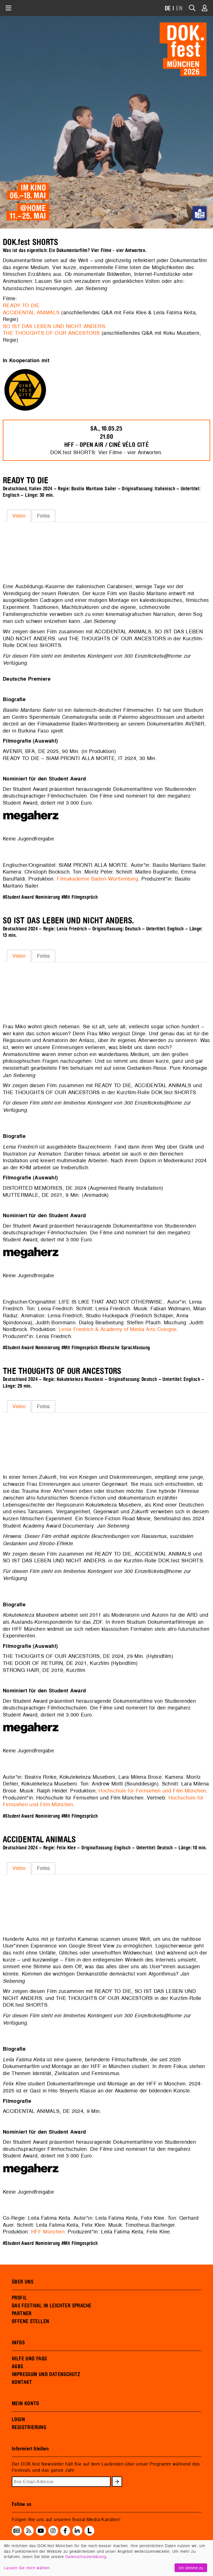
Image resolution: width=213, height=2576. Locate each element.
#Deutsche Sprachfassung (124, 1347)
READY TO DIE (21, 305)
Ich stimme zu (190, 2567)
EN (179, 8)
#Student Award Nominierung (31, 897)
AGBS (17, 2366)
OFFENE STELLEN (30, 2321)
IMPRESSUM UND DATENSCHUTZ (46, 2374)
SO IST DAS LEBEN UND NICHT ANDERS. (55, 326)
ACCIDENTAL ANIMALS (31, 312)
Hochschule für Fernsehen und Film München (152, 1790)
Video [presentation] (19, 515)
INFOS (18, 2343)
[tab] (19, 516)
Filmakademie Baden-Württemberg (97, 878)
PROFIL (19, 2298)
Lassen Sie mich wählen (27, 2567)
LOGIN (18, 2419)
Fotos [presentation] (43, 515)
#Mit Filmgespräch (79, 897)
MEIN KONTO (25, 2403)
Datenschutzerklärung (85, 2556)
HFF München (48, 2231)
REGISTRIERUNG (29, 2427)
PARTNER (22, 2313)
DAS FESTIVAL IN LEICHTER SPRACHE (51, 2306)
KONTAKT (22, 2382)
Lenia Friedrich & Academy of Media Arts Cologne (118, 1329)
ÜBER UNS (22, 2282)
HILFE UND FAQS (29, 2359)
